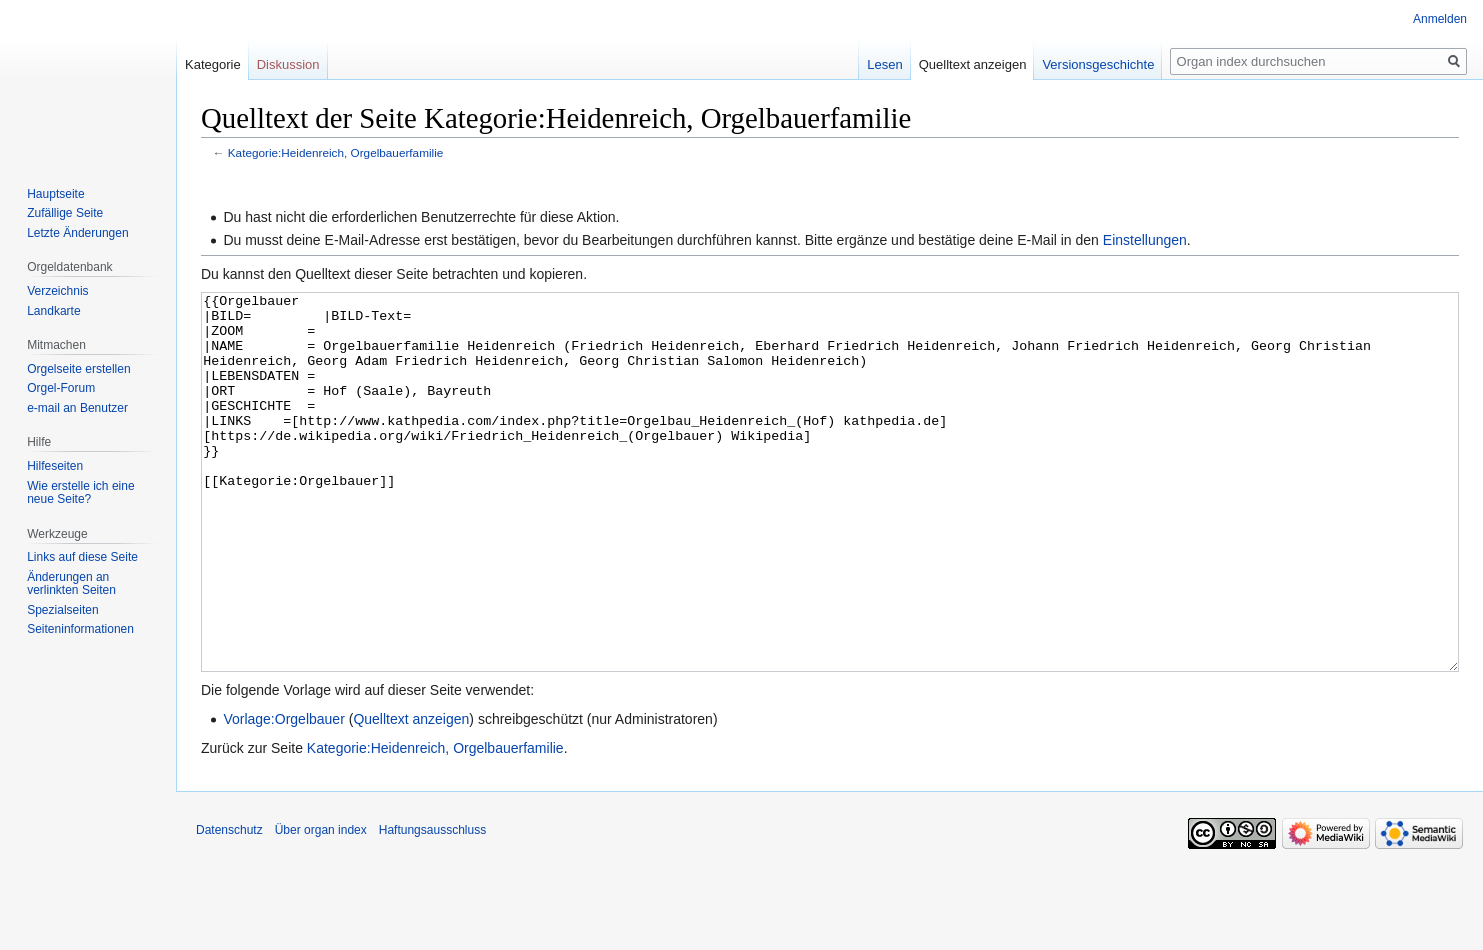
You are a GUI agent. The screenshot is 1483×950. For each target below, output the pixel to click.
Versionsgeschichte (1098, 64)
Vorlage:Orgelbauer (283, 794)
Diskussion (288, 64)
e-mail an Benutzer (77, 408)
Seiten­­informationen (80, 629)
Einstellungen (1145, 240)
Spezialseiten (62, 610)
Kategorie (213, 64)
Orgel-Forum (61, 388)
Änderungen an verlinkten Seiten (71, 584)
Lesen (884, 64)
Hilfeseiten (55, 466)
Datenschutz (229, 905)
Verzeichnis (57, 291)
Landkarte (53, 311)
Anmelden (1440, 19)
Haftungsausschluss (432, 905)
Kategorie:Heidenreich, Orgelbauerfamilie (336, 152)
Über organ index (321, 905)
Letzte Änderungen (77, 233)
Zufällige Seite (65, 213)
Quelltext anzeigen (411, 794)
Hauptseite (55, 194)
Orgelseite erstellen (78, 369)
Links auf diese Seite (82, 557)
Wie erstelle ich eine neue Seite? (80, 493)
